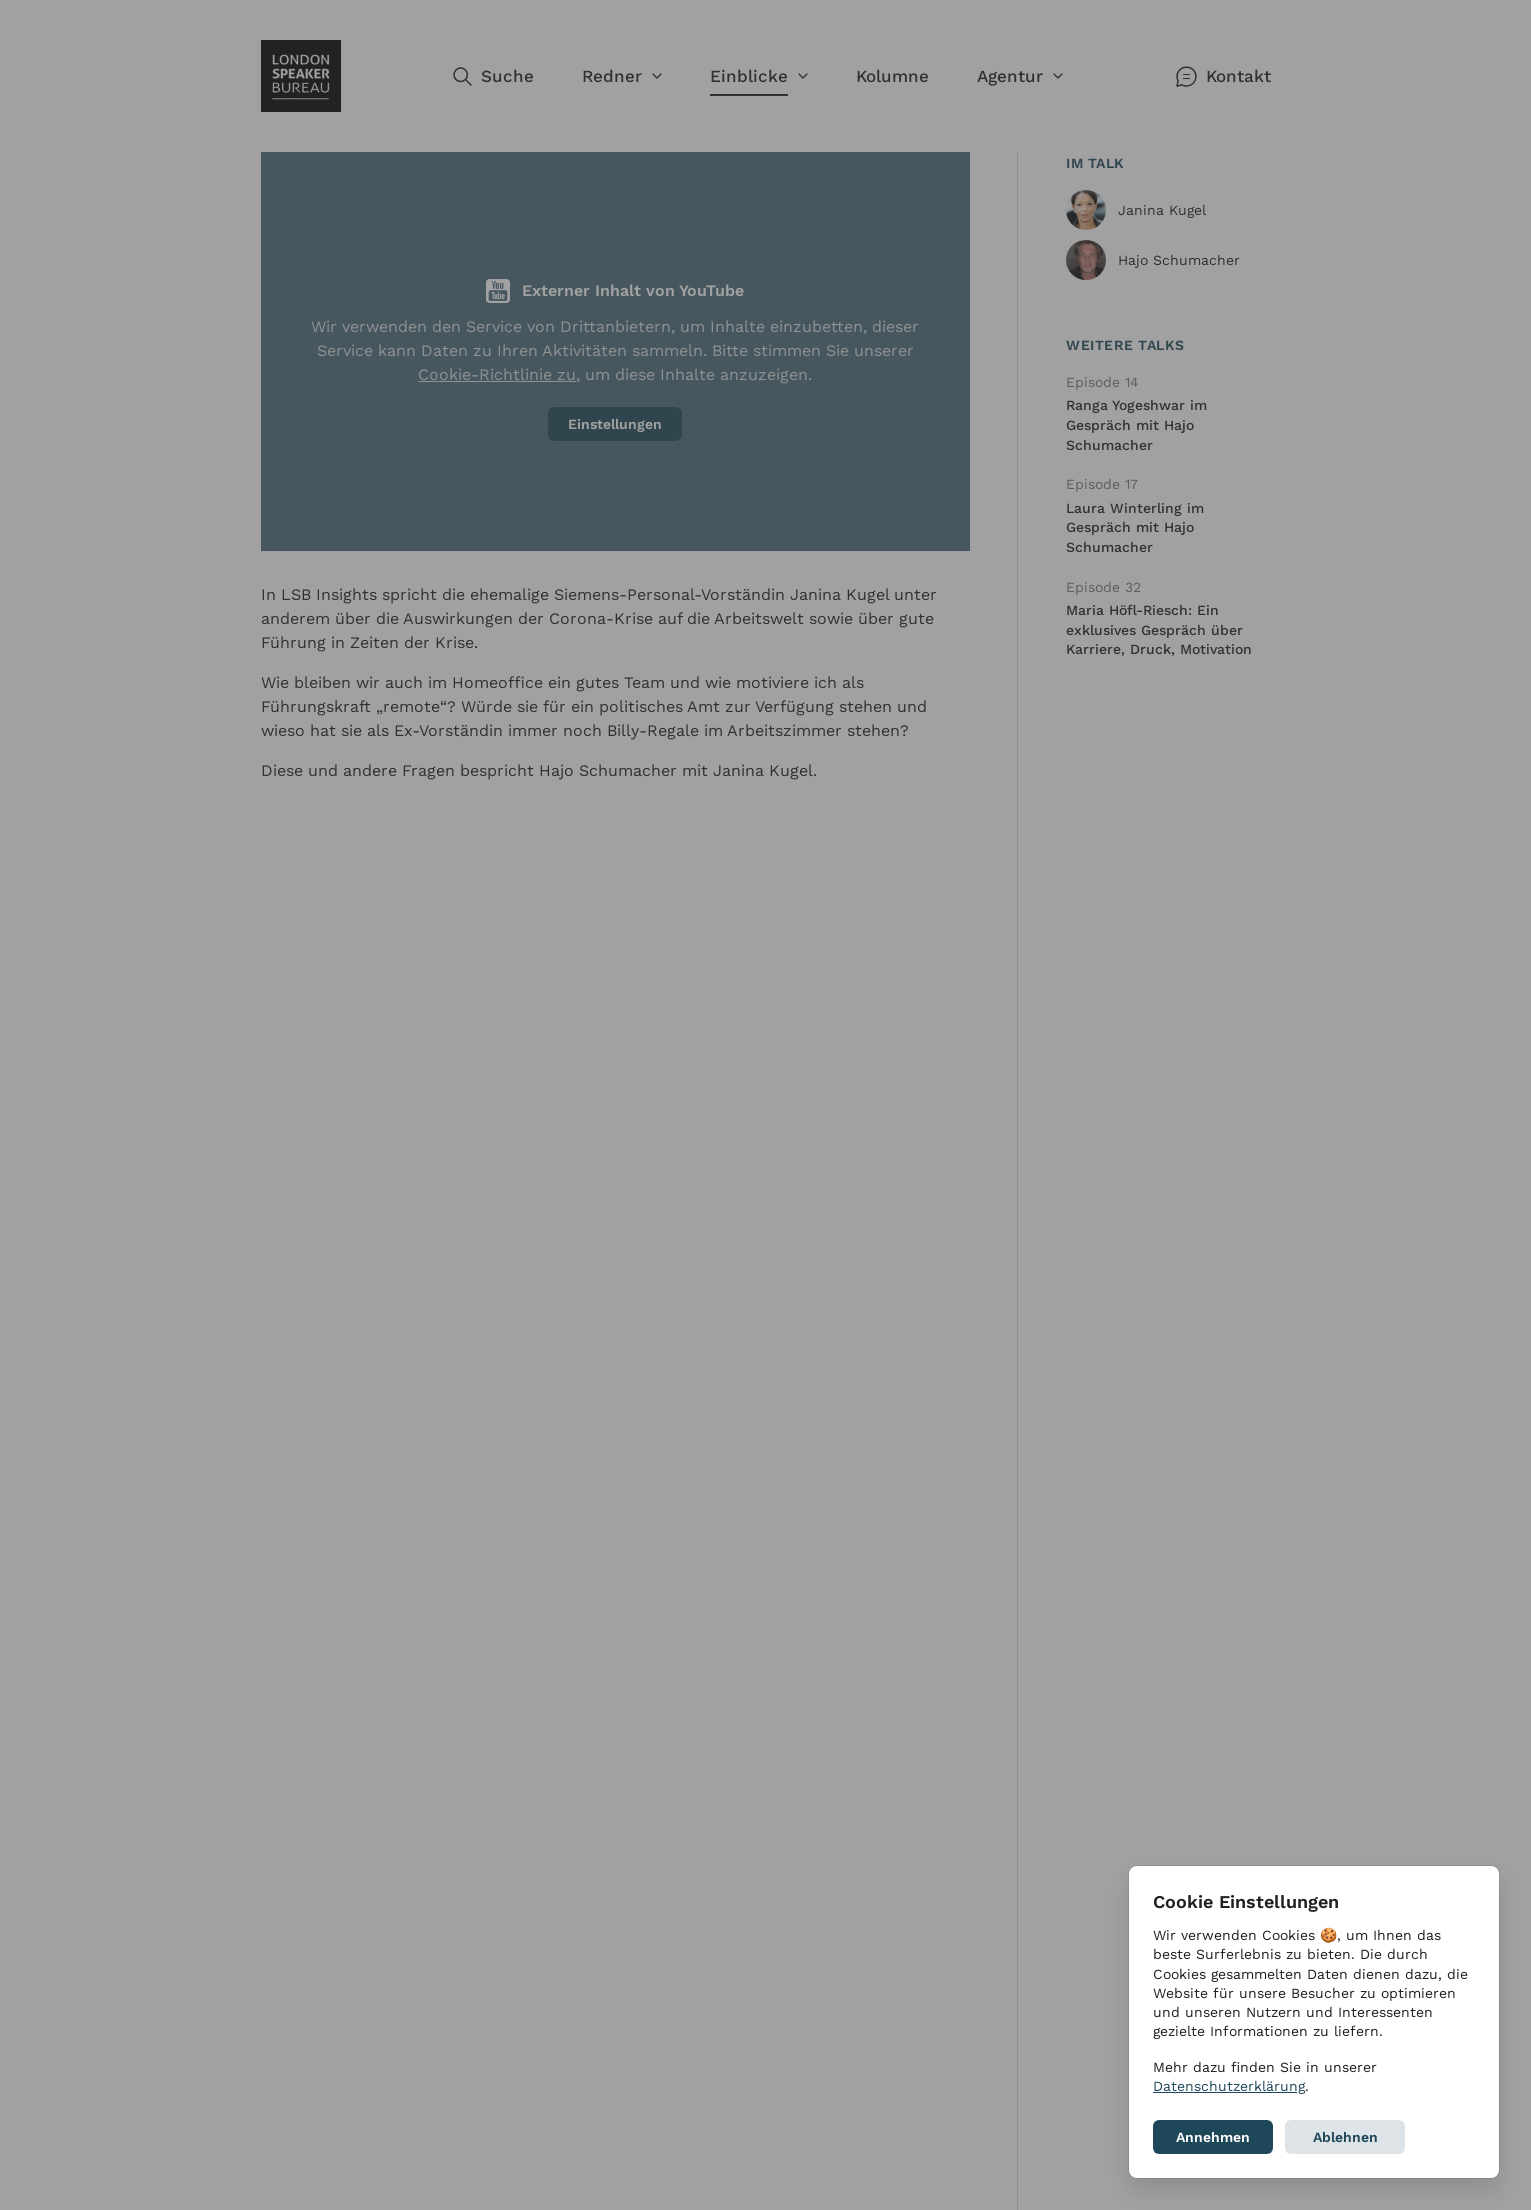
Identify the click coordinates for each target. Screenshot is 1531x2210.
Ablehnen (1345, 2137)
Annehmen (1213, 2137)
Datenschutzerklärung (1229, 2086)
